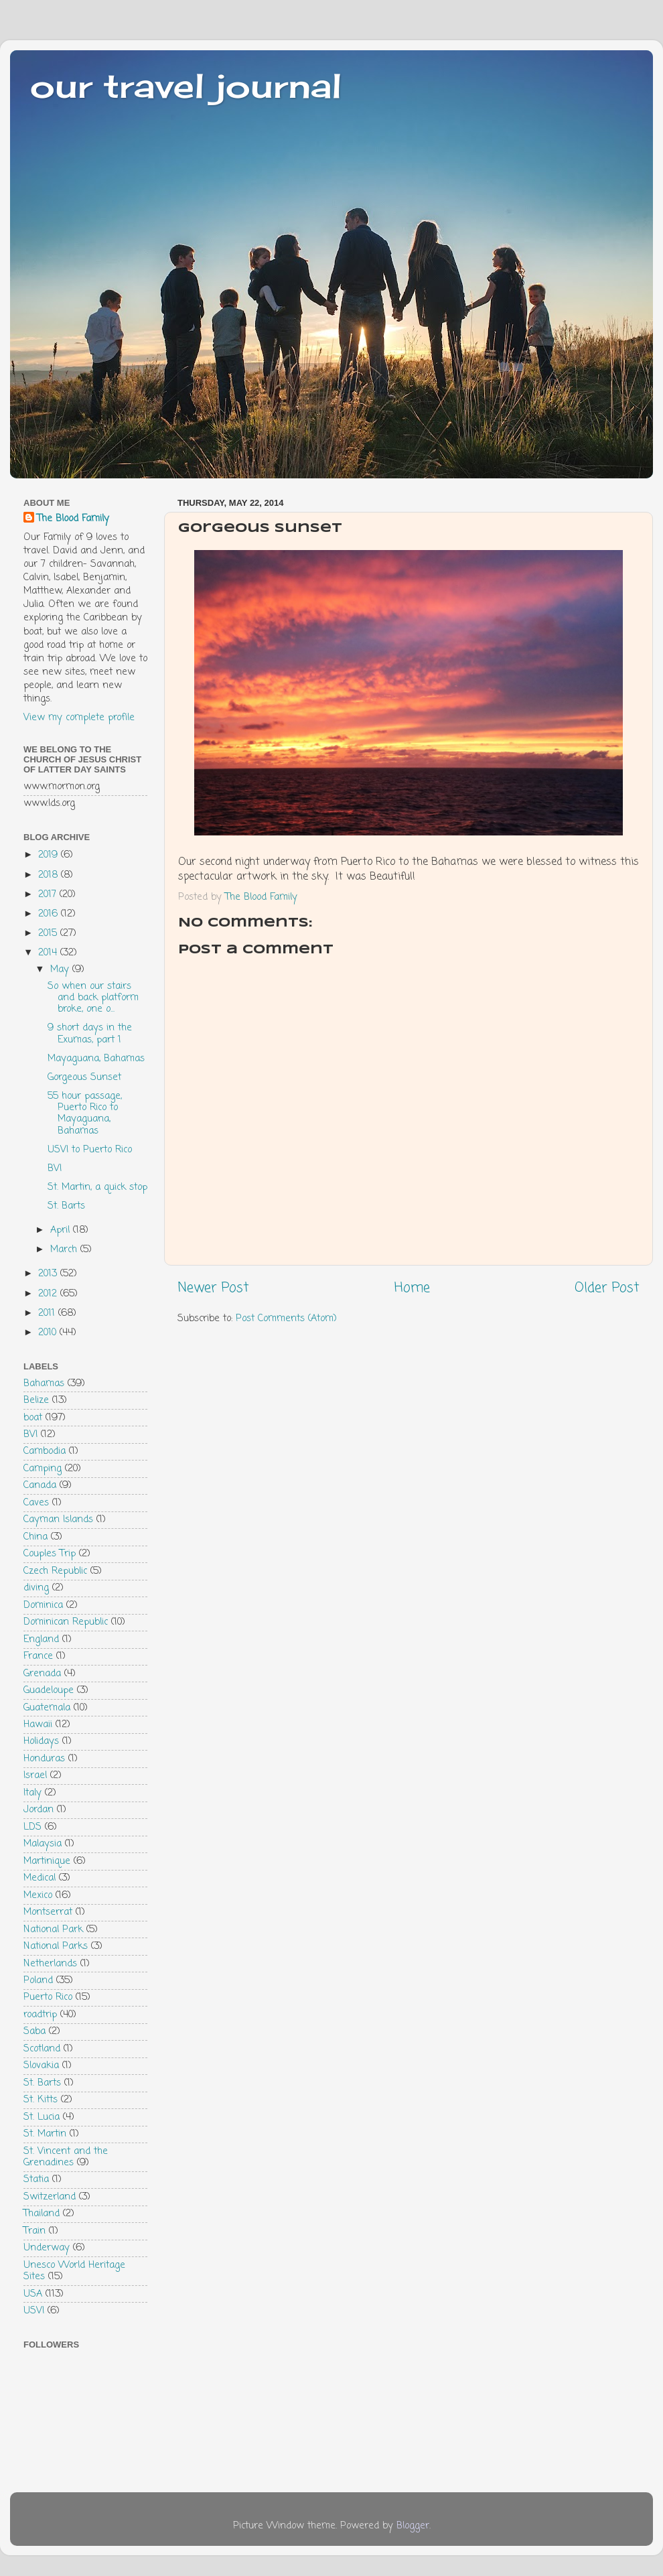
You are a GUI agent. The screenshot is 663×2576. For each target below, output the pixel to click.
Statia (36, 2179)
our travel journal (186, 85)
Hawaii (37, 1724)
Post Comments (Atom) (286, 1318)
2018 (49, 875)
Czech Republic (55, 1571)
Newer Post (213, 1288)
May (61, 969)
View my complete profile (79, 717)
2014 (49, 952)
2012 (49, 1293)
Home (412, 1288)
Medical (39, 1878)
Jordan (38, 1809)
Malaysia (42, 1843)
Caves (36, 1502)
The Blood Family (73, 518)
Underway (46, 2247)
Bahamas (43, 1383)
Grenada (42, 1673)
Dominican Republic (65, 1622)
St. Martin (44, 2133)
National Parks (55, 1946)
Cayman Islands (58, 1519)
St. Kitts (40, 2099)
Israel (35, 1775)
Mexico (37, 1895)
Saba (34, 2031)
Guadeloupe (48, 1690)
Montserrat (47, 1912)
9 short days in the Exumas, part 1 (90, 1033)
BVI (55, 1168)
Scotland (41, 2048)
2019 (49, 855)
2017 (49, 894)
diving (36, 1587)
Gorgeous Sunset (84, 1077)
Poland (38, 1980)
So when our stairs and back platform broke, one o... (93, 998)
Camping (42, 1468)
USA (32, 2294)
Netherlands (50, 1963)
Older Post (607, 1288)
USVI (33, 2310)
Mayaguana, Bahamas (96, 1058)
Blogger (412, 2525)
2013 (49, 1273)
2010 (49, 1332)
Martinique (46, 1861)
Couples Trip (49, 1553)
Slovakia (41, 2065)
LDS (32, 1827)
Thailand (41, 2213)
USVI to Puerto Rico (90, 1149)
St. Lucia (41, 2117)
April (61, 1230)
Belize (36, 1400)
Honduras (44, 1758)
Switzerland (49, 2196)
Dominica (43, 1605)
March (65, 1249)
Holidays (41, 1741)
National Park (53, 1929)
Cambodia (44, 1451)
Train (34, 2231)
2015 (49, 933)
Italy (32, 1792)
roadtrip (40, 2014)
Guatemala (46, 1707)
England (41, 1639)
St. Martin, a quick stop (97, 1187)
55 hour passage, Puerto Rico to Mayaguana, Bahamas (85, 1113)
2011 (48, 1313)
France (38, 1656)
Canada (39, 1485)
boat (32, 1417)
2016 (49, 913)
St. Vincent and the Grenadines (65, 2157)
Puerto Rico (47, 1997)
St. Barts (66, 1206)
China (35, 1537)
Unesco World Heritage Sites (74, 2271)
